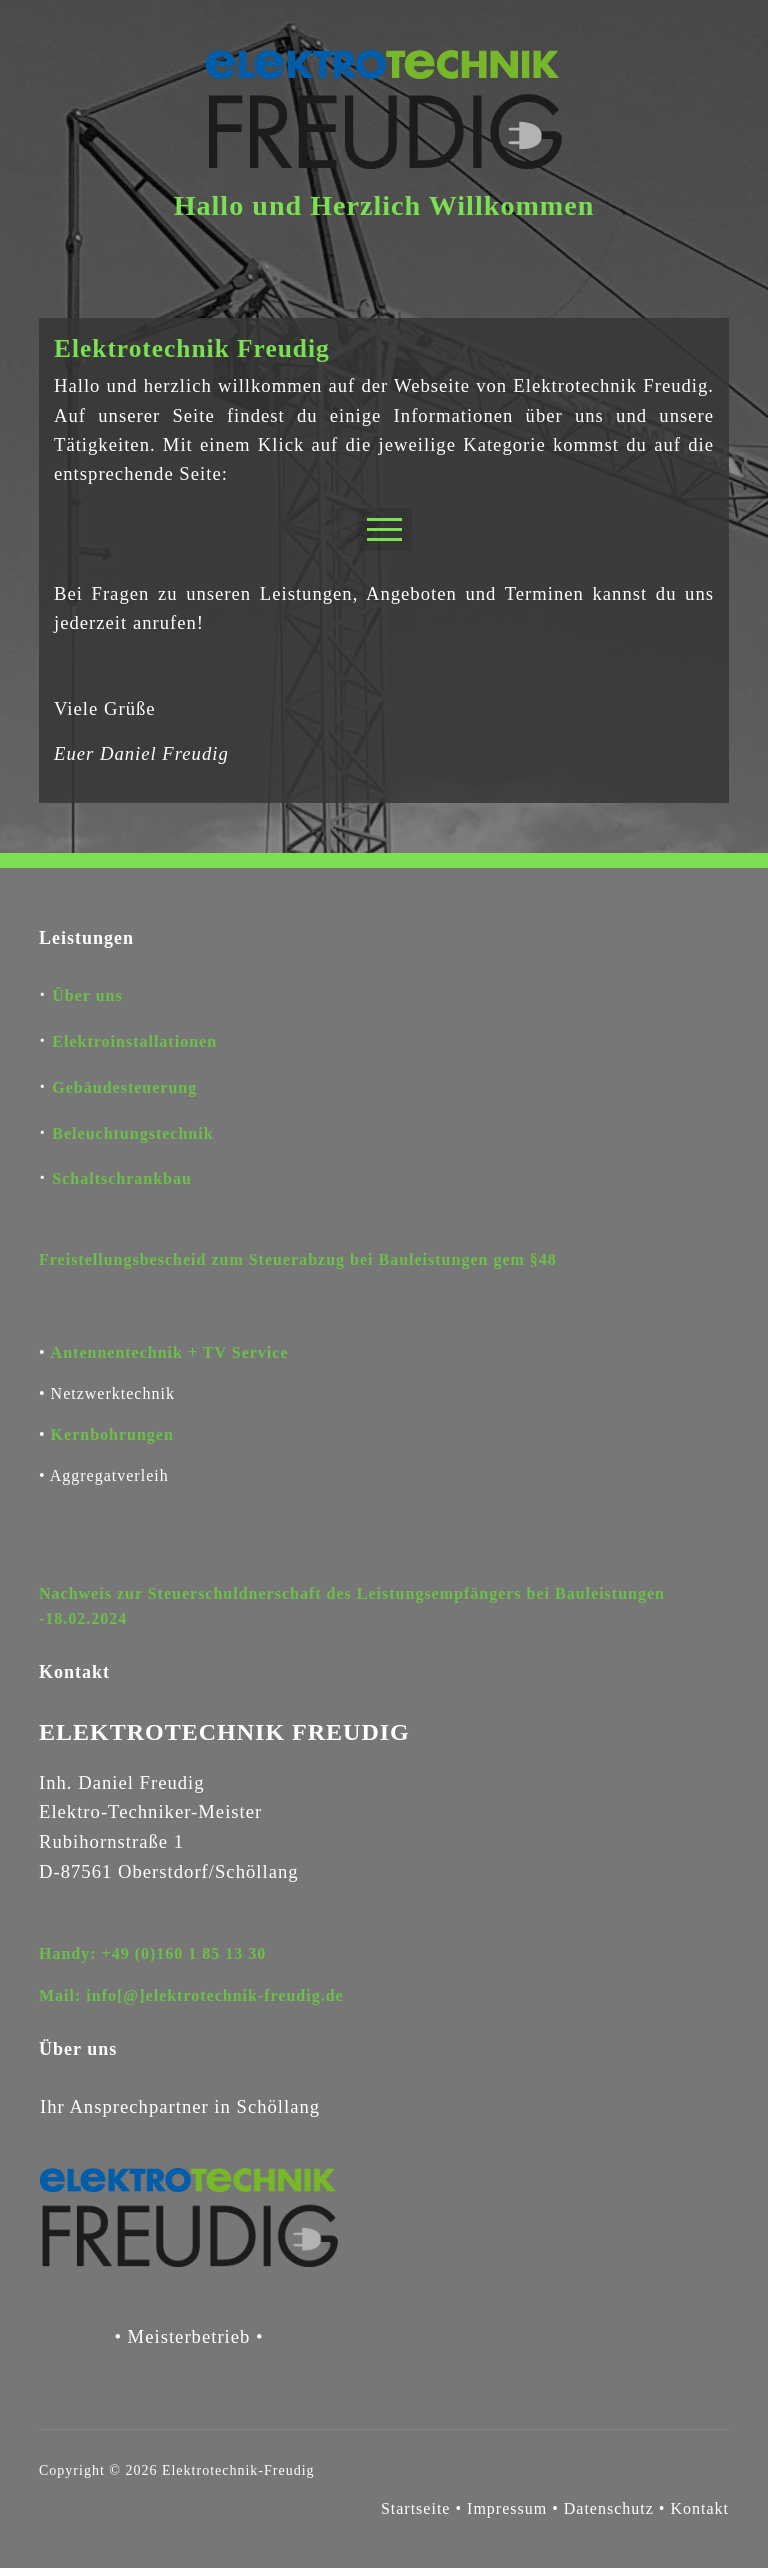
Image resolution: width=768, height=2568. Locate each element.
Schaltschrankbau (122, 1178)
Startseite (416, 2508)
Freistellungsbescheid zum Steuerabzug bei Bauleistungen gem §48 (298, 1259)
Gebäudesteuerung (124, 1087)
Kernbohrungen (112, 1434)
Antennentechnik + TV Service (170, 1352)
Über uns (87, 995)
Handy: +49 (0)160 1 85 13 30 (152, 1953)
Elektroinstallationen (134, 1041)
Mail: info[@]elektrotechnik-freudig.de (191, 1995)
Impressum (507, 2508)
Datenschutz (611, 2508)
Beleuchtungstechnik (132, 1133)
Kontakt (699, 2508)
